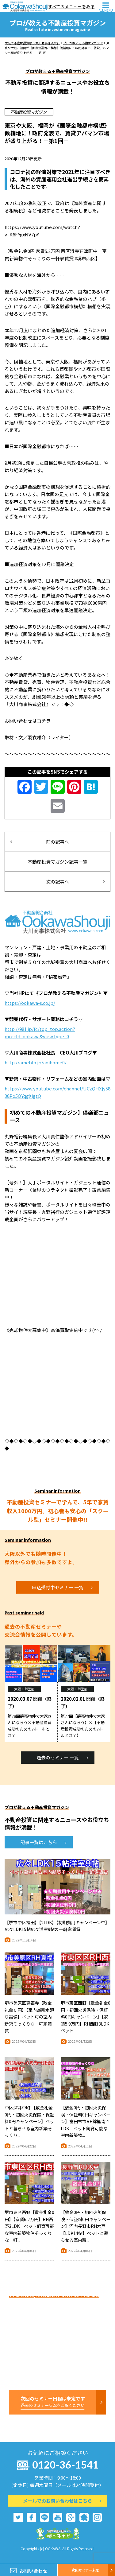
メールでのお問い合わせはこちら (62, 2500)
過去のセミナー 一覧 (62, 1757)
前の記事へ (39, 841)
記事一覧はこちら (43, 1842)
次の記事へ (75, 881)
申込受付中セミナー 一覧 (62, 1587)
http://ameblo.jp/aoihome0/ (36, 1062)
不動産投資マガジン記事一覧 (57, 861)
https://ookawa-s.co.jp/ (30, 1003)
